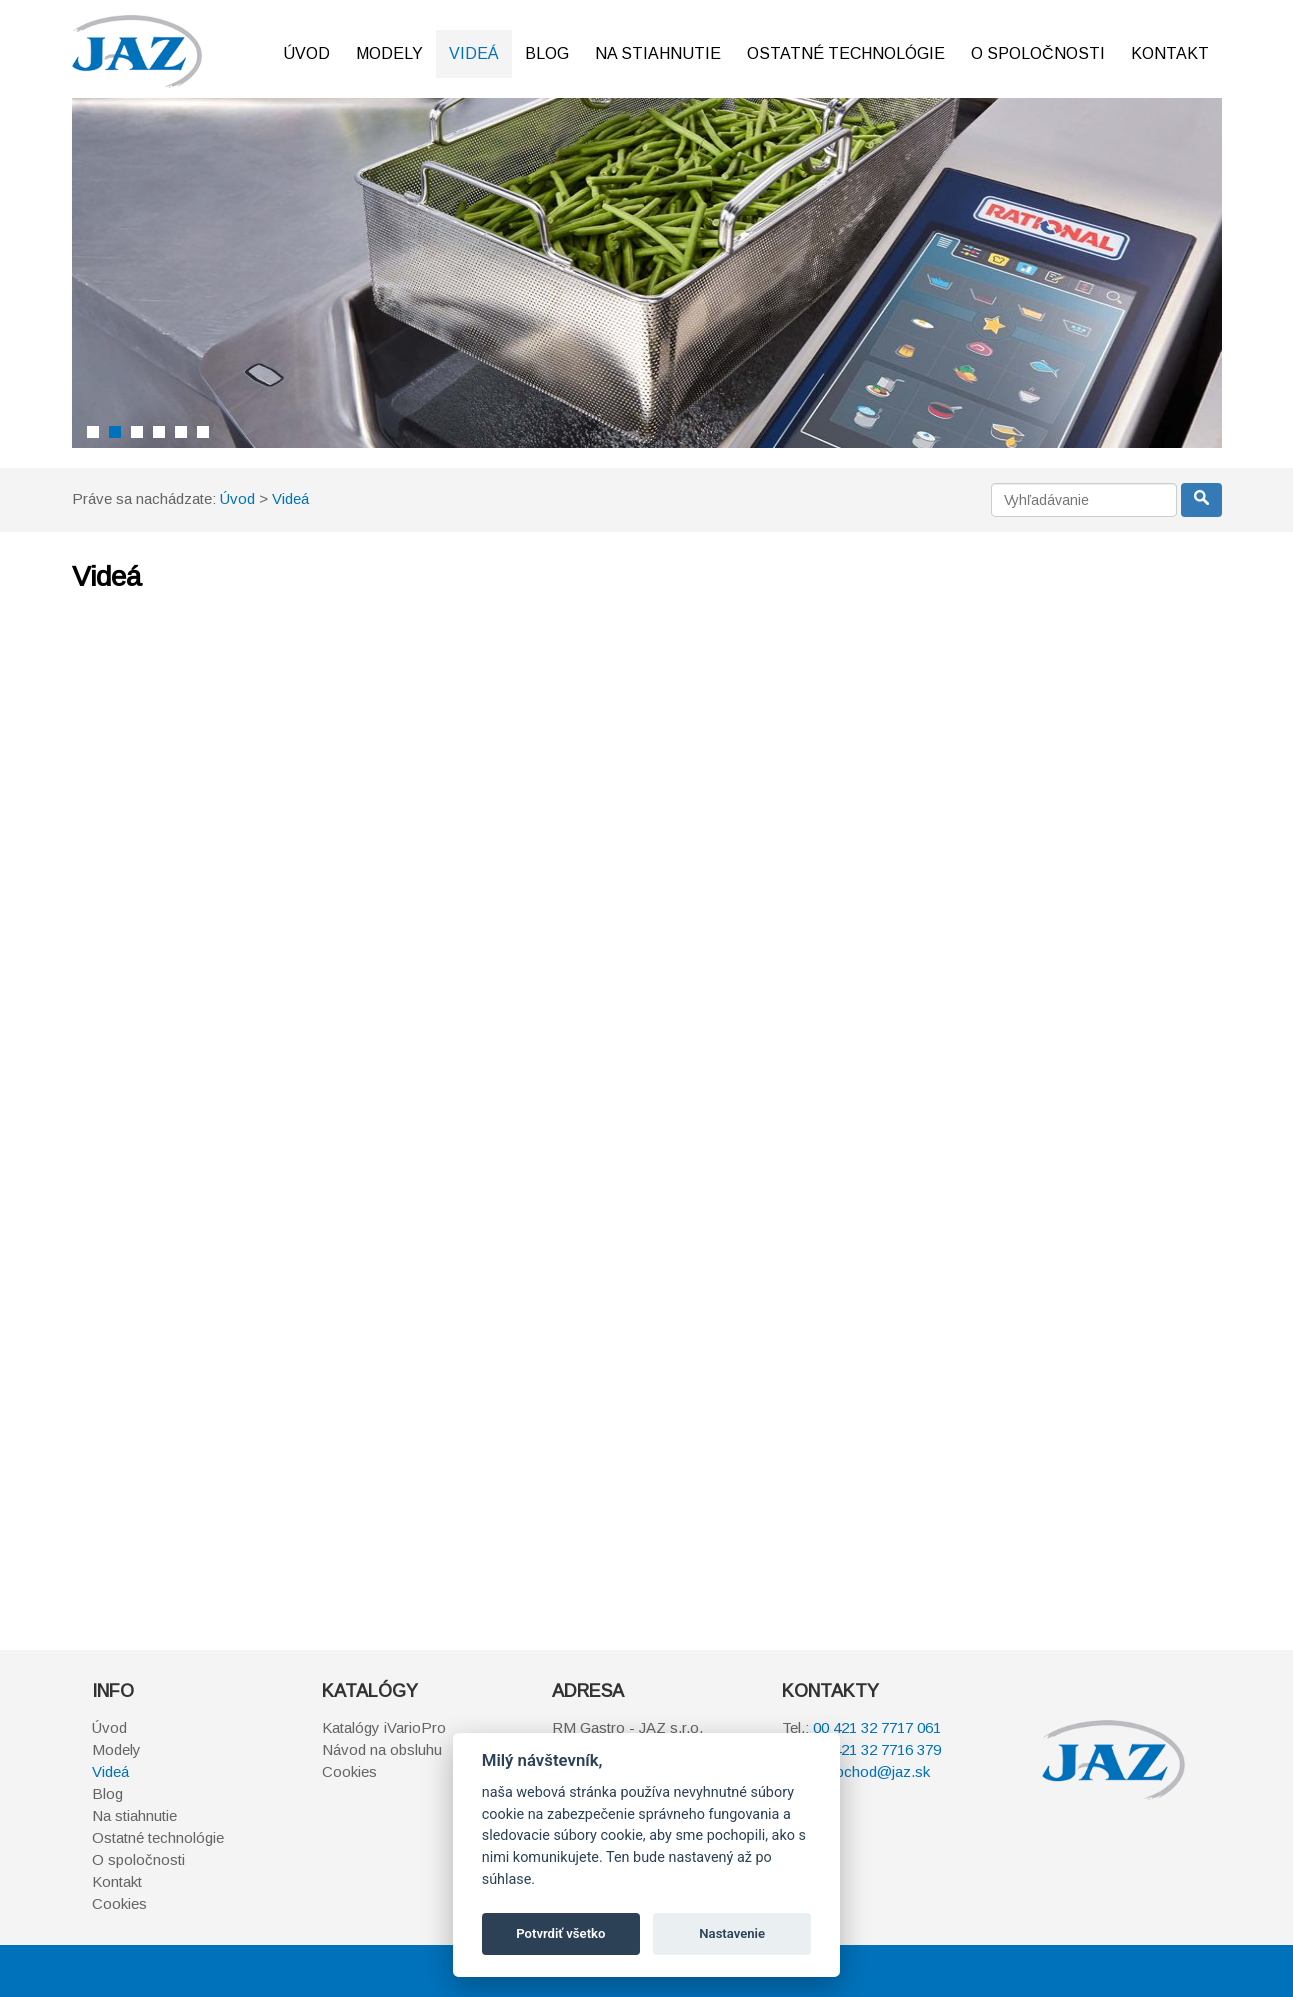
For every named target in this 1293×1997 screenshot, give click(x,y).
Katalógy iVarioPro (384, 1727)
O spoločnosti (1038, 53)
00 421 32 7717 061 (877, 1727)
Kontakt (1170, 53)
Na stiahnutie (658, 53)
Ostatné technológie (846, 53)
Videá (474, 53)
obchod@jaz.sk (878, 1771)
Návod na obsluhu (382, 1749)
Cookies (119, 1903)
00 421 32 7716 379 (877, 1749)
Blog (547, 53)
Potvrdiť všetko (560, 1933)
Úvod (306, 53)
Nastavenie (732, 1933)
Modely (389, 53)
